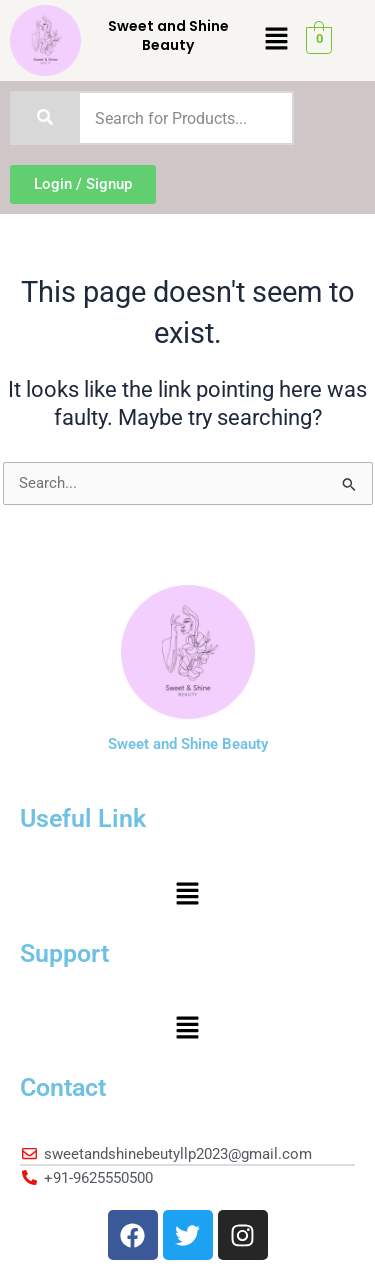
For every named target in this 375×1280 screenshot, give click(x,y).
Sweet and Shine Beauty (168, 35)
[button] (276, 40)
